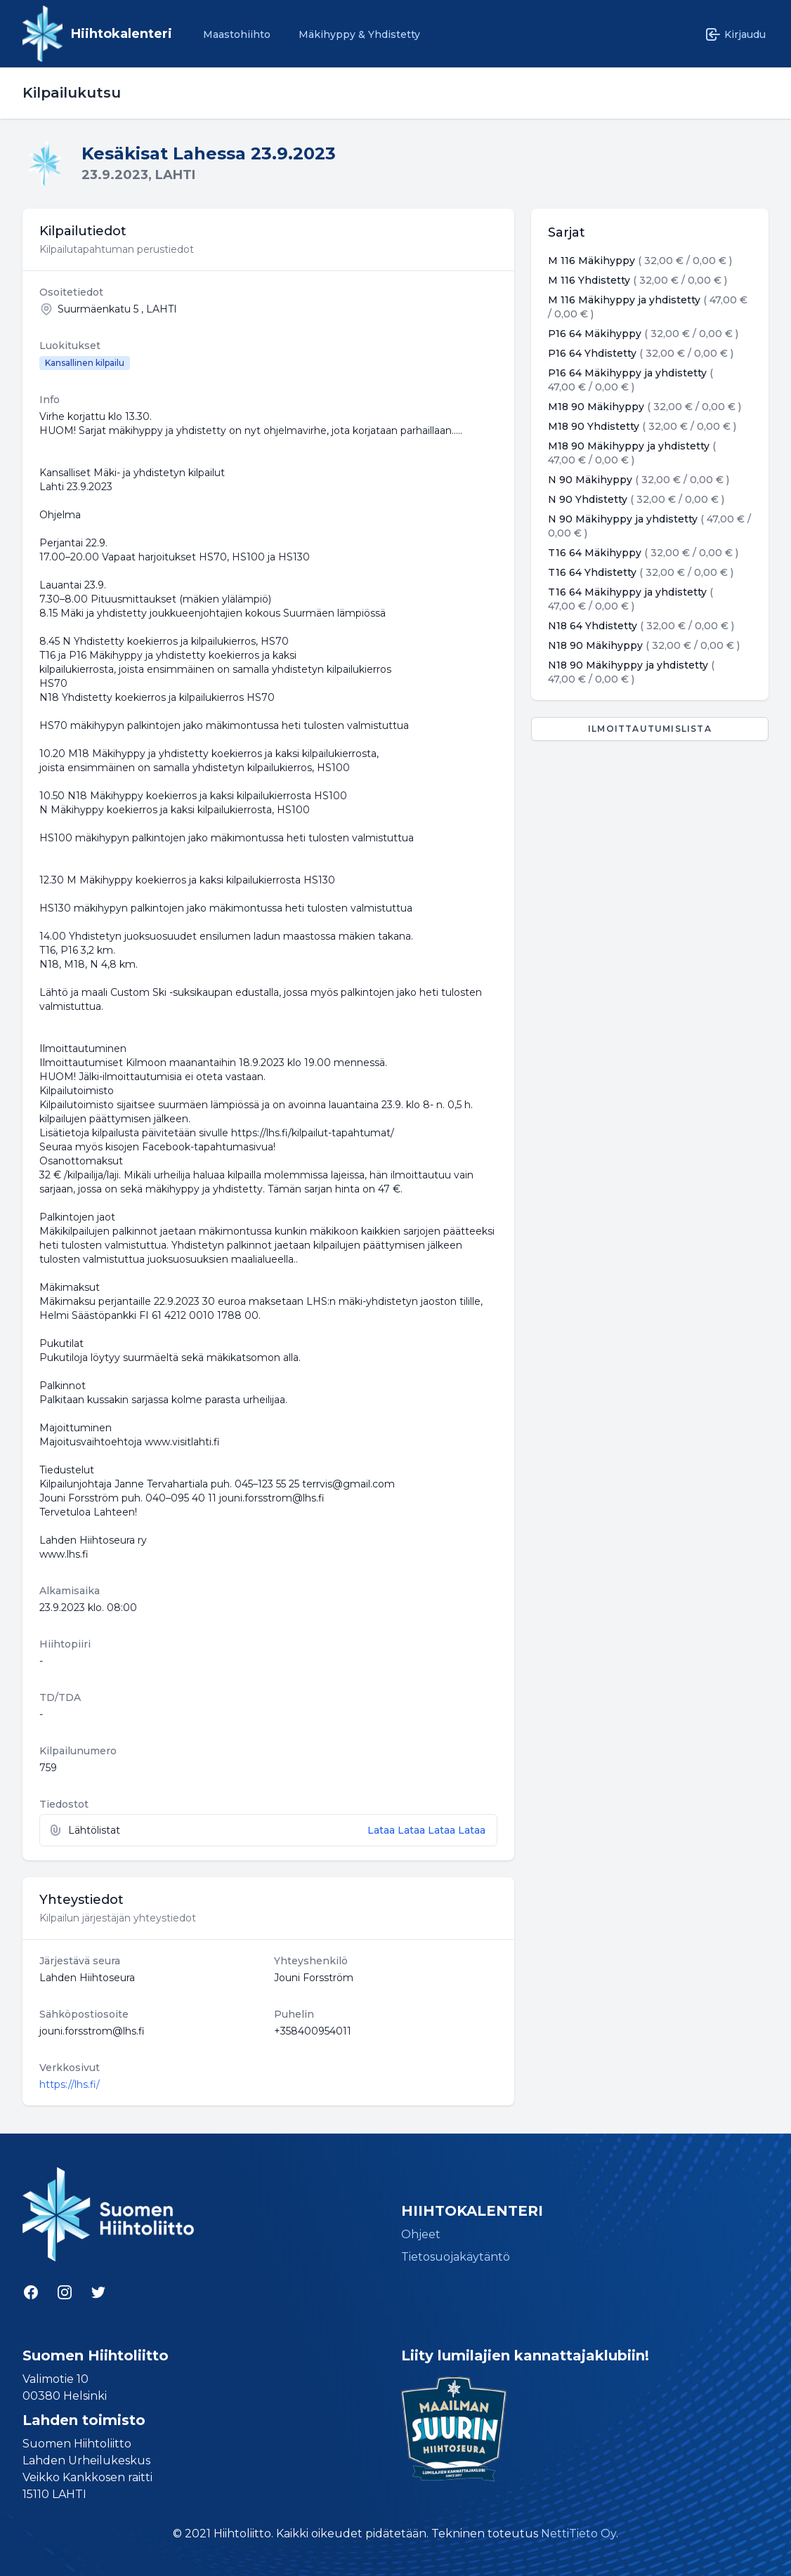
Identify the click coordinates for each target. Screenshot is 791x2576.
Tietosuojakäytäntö (455, 2256)
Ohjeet (420, 2234)
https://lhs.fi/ (69, 2084)
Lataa (382, 1830)
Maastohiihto (236, 34)
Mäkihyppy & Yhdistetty (359, 34)
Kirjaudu (735, 34)
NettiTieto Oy (578, 2533)
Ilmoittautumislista (650, 728)
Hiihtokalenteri (121, 33)
